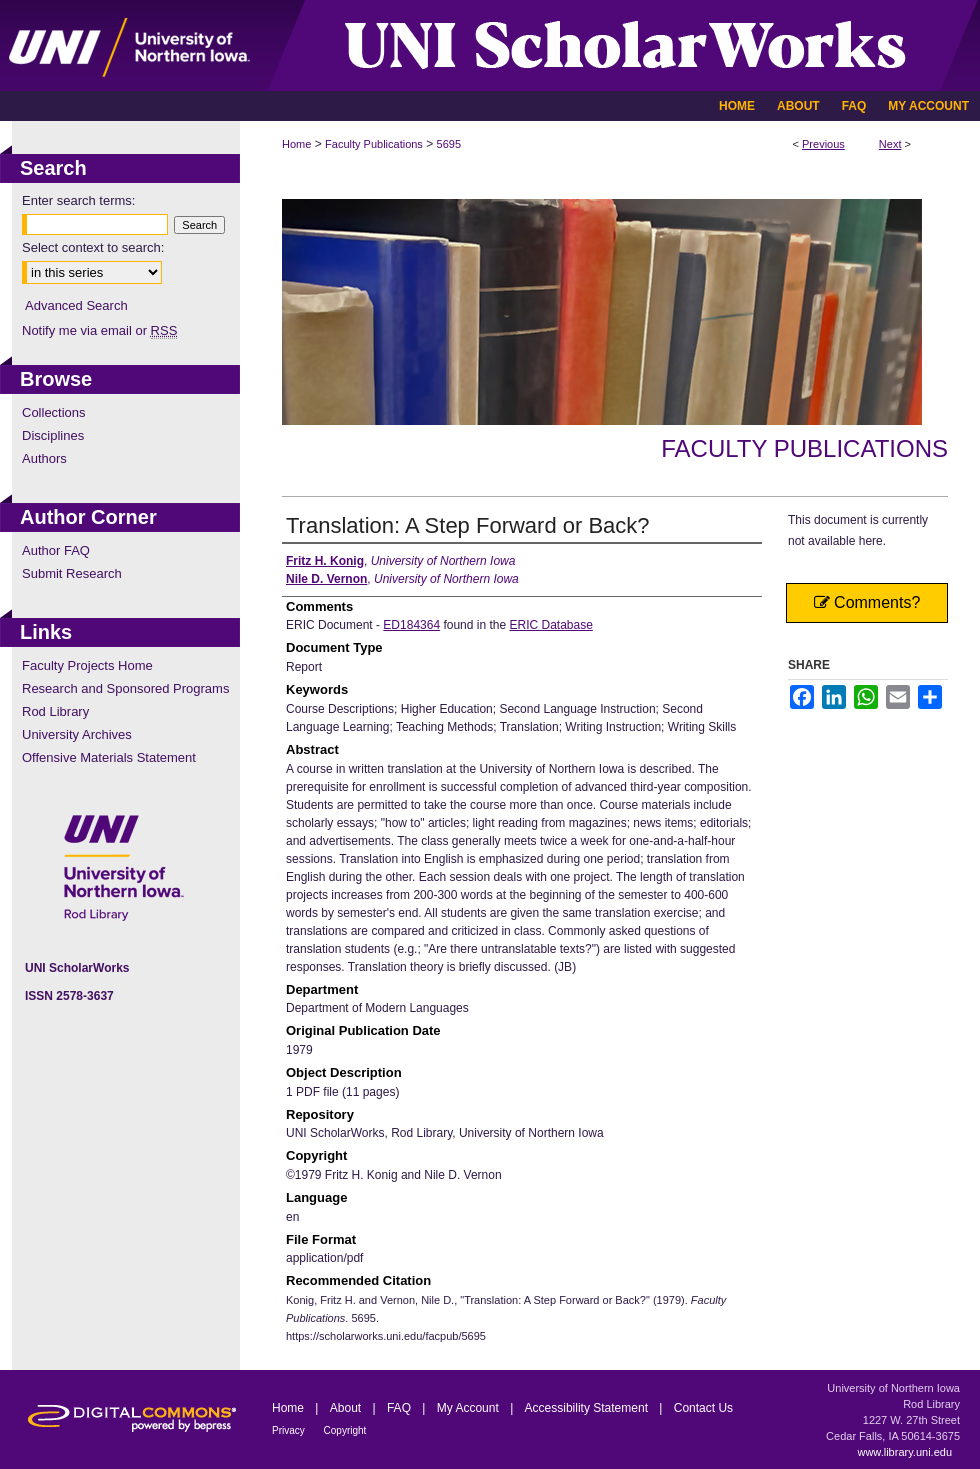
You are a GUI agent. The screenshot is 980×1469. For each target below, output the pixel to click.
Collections (54, 412)
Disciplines (53, 435)
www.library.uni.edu (904, 1452)
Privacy (290, 1430)
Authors (44, 458)
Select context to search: (93, 247)
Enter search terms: (78, 200)
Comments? (867, 602)
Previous (823, 144)
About (347, 1408)
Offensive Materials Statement (109, 757)
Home (296, 144)
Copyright (345, 1430)
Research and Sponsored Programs (125, 688)
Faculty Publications (374, 144)
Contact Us (703, 1408)
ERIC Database (550, 625)
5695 (449, 144)
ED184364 (411, 625)
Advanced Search (76, 305)
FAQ (400, 1408)
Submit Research (72, 573)
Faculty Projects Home (87, 665)
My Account (469, 1408)
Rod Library (55, 711)
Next (890, 144)
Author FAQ (56, 550)
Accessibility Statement (588, 1408)
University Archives (77, 734)
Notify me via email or (99, 330)
